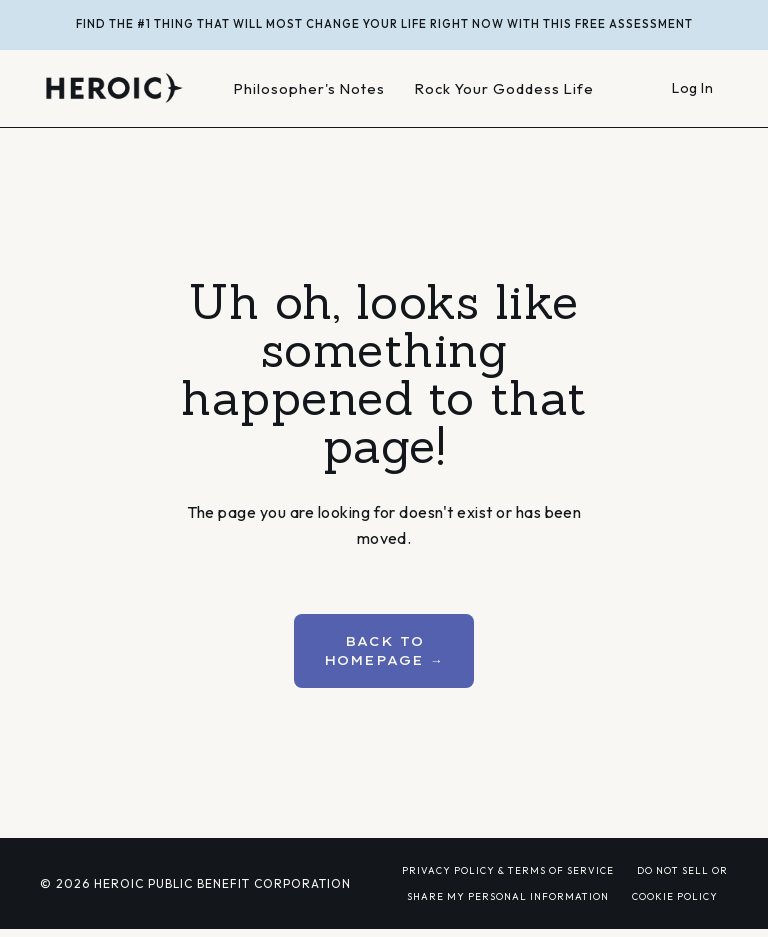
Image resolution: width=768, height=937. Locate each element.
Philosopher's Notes (309, 88)
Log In (692, 88)
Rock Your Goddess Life (504, 88)
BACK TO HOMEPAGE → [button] (384, 650)
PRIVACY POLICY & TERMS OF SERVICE (508, 870)
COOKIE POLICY (675, 896)
